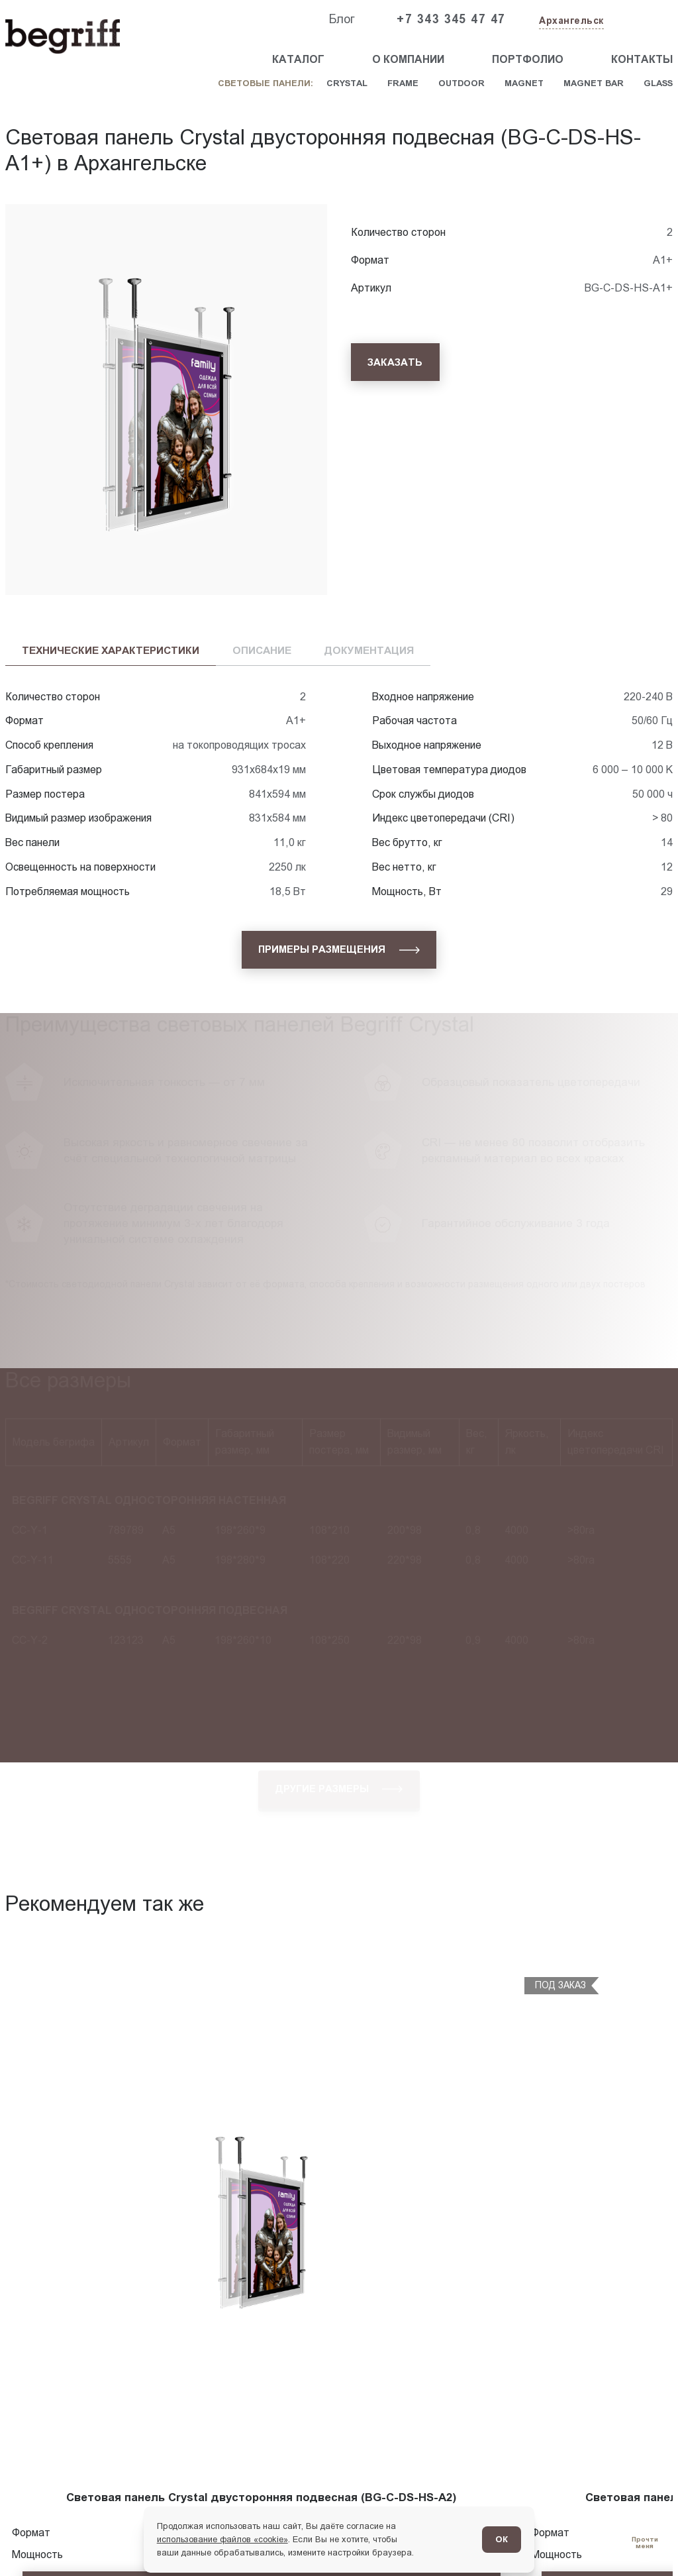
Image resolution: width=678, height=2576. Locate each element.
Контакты (642, 59)
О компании (408, 59)
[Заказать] (395, 362)
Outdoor (461, 83)
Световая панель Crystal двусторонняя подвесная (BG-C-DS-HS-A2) (261, 2497)
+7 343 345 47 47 (451, 19)
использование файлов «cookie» (222, 2539)
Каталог (298, 59)
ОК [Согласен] (501, 2539)
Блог (341, 19)
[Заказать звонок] (642, 20)
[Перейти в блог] (644, 2542)
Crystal (346, 83)
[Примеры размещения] (339, 950)
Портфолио (527, 59)
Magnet (524, 83)
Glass (658, 83)
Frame (402, 83)
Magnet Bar (593, 83)
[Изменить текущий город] (570, 21)
